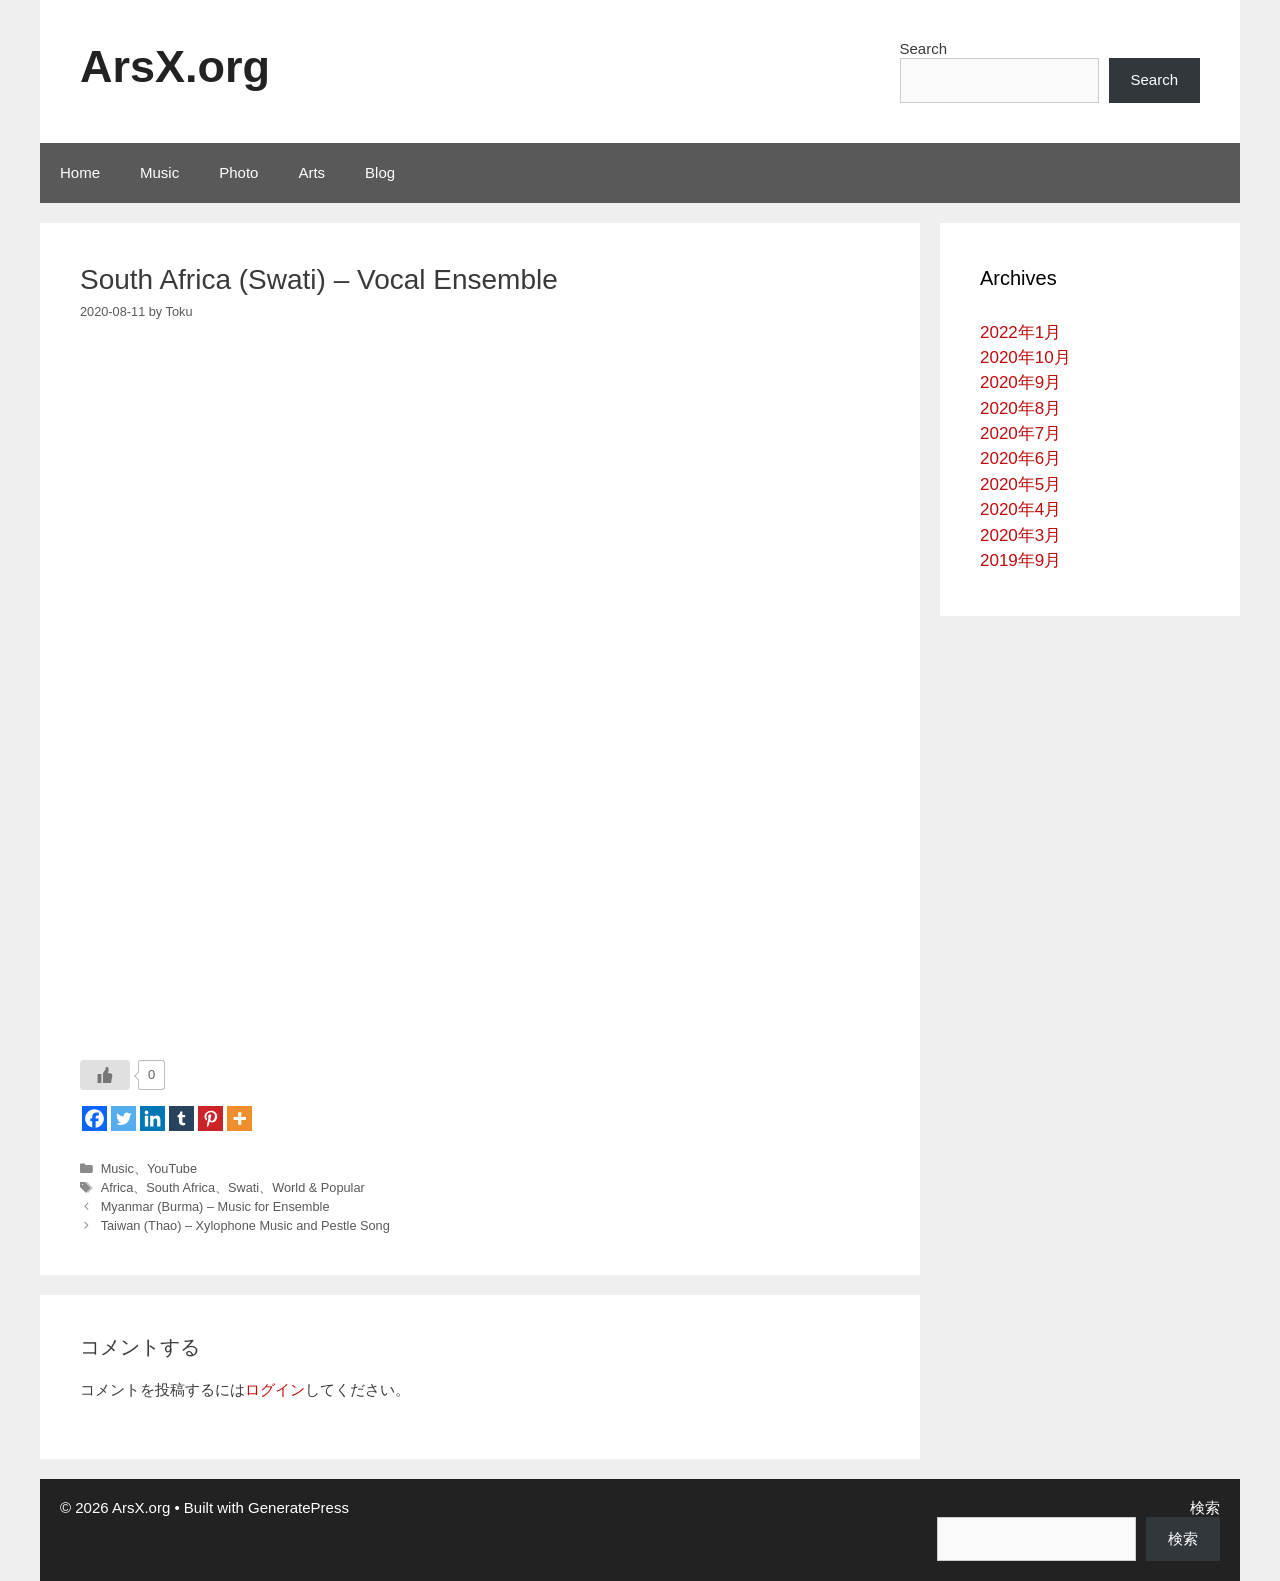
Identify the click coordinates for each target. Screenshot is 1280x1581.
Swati (243, 1187)
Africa (117, 1187)
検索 (1205, 1507)
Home (80, 172)
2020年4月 (1020, 509)
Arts (311, 172)
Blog (380, 172)
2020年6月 (1020, 458)
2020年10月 (1025, 357)
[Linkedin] (152, 1118)
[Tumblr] (181, 1118)
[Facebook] (94, 1118)
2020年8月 (1020, 408)
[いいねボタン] (105, 1075)
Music (159, 172)
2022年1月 (1020, 332)
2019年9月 (1020, 560)
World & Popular (318, 1187)
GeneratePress (298, 1507)
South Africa (180, 1187)
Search (924, 48)
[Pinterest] (210, 1118)
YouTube (172, 1168)
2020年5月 (1020, 484)
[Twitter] (123, 1118)
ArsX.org (175, 66)
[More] (239, 1118)
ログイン (275, 1389)
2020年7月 (1020, 433)
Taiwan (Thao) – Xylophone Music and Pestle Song (245, 1225)
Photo (238, 172)
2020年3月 (1020, 535)
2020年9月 (1020, 382)
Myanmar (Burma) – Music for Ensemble (215, 1206)
